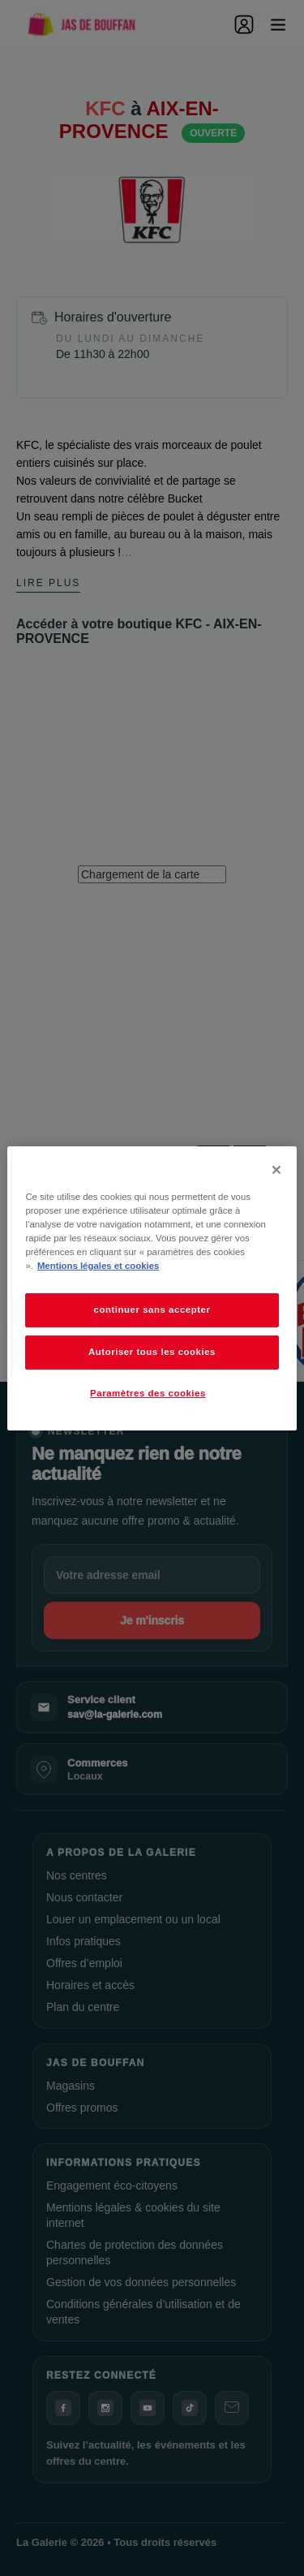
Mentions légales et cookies (98, 1266)
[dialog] (151, 1288)
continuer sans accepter (152, 1309)
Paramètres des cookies (148, 1393)
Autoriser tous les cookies (152, 1352)
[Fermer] (276, 1169)
